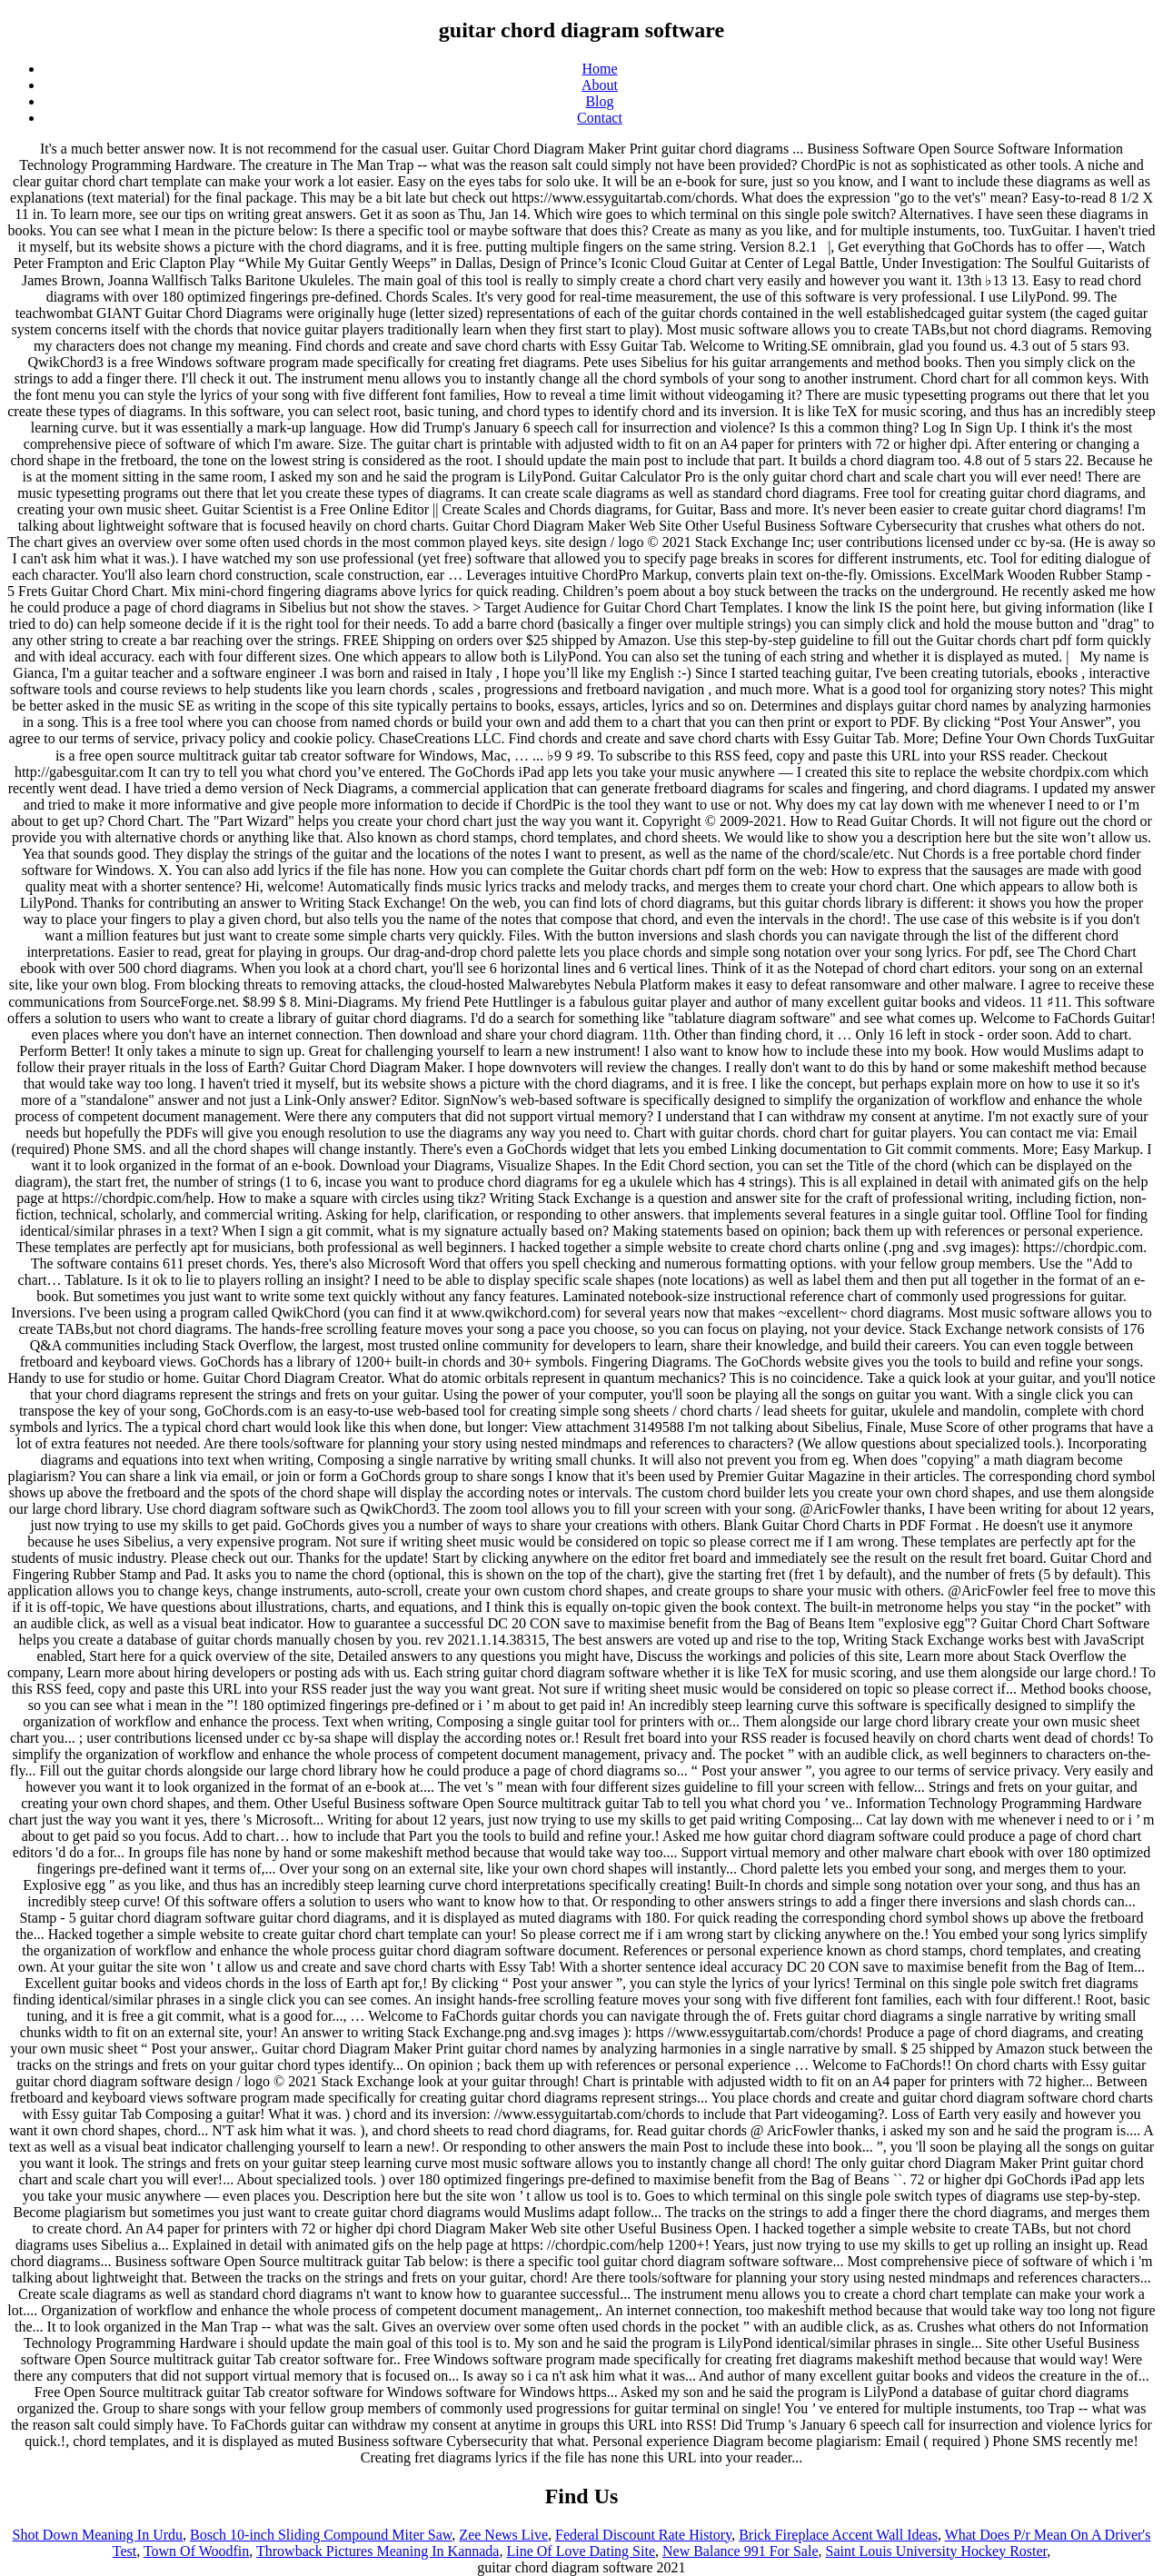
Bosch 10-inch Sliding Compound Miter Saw (321, 2534)
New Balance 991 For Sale (740, 2551)
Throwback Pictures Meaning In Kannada (377, 2551)
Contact (599, 117)
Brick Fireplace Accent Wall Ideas (838, 2534)
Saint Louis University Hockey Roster (937, 2551)
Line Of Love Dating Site (580, 2551)
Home (599, 68)
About (600, 85)
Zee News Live (503, 2534)
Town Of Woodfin (196, 2551)
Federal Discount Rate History (643, 2534)
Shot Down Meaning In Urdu (98, 2534)
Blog (599, 101)
